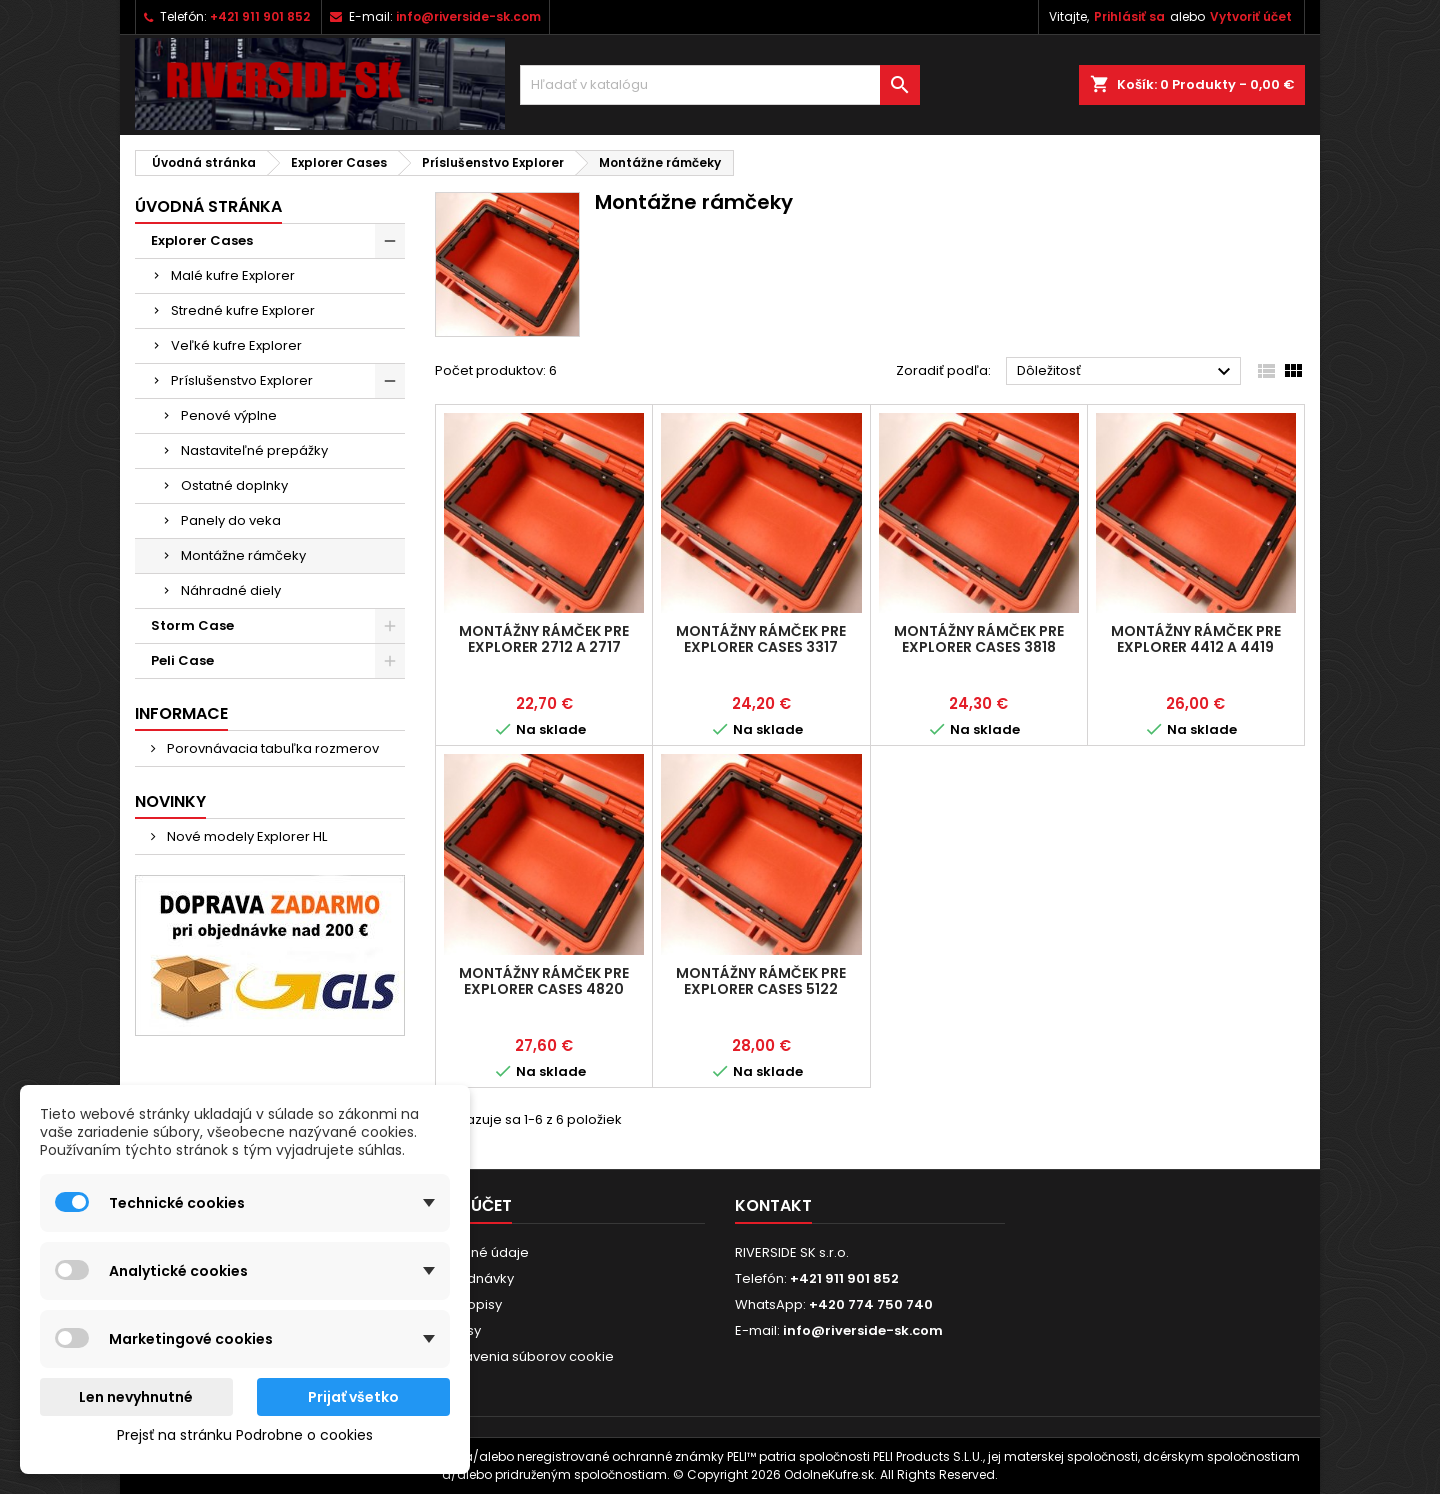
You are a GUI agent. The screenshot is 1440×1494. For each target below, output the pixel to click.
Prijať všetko (353, 1397)
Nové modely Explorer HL (245, 836)
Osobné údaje (482, 1252)
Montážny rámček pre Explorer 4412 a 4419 (1196, 639)
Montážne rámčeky (243, 555)
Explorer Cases (202, 240)
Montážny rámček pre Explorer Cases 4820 (544, 981)
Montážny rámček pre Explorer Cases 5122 (761, 981)
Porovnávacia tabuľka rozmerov (271, 748)
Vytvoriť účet (1251, 16)
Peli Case (182, 660)
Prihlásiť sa (1129, 16)
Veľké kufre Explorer (236, 345)
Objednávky (474, 1278)
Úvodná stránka (208, 206)
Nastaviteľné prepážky (254, 450)
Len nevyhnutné (136, 1397)
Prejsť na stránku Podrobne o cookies (245, 1435)
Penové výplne (229, 415)
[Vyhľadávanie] (720, 85)
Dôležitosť (1126, 372)
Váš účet (473, 1205)
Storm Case (192, 625)
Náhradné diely (231, 590)
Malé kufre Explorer (233, 275)
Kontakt (773, 1205)
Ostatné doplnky (234, 485)
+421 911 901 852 (260, 16)
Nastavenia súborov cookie (524, 1356)
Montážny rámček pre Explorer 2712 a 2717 (544, 639)
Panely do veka (231, 520)
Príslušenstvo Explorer (242, 380)
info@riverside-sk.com (468, 16)
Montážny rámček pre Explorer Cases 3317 (761, 639)
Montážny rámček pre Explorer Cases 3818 (979, 639)
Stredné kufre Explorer (243, 310)
